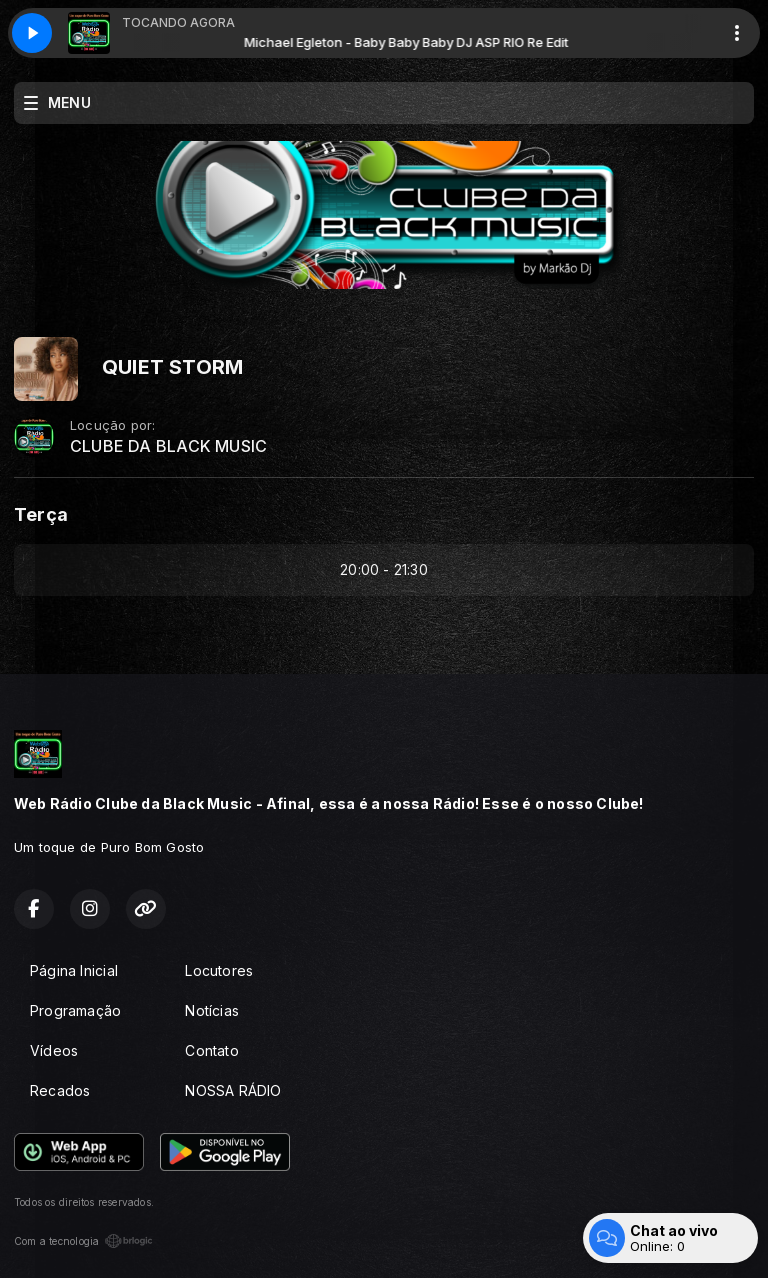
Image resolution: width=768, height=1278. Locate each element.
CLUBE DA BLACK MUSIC (168, 446)
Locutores (219, 970)
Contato (211, 1050)
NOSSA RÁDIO (233, 1090)
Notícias (212, 1010)
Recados (60, 1090)
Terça (41, 514)
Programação (75, 1010)
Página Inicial (74, 970)
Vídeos (54, 1050)
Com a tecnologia (83, 1241)
